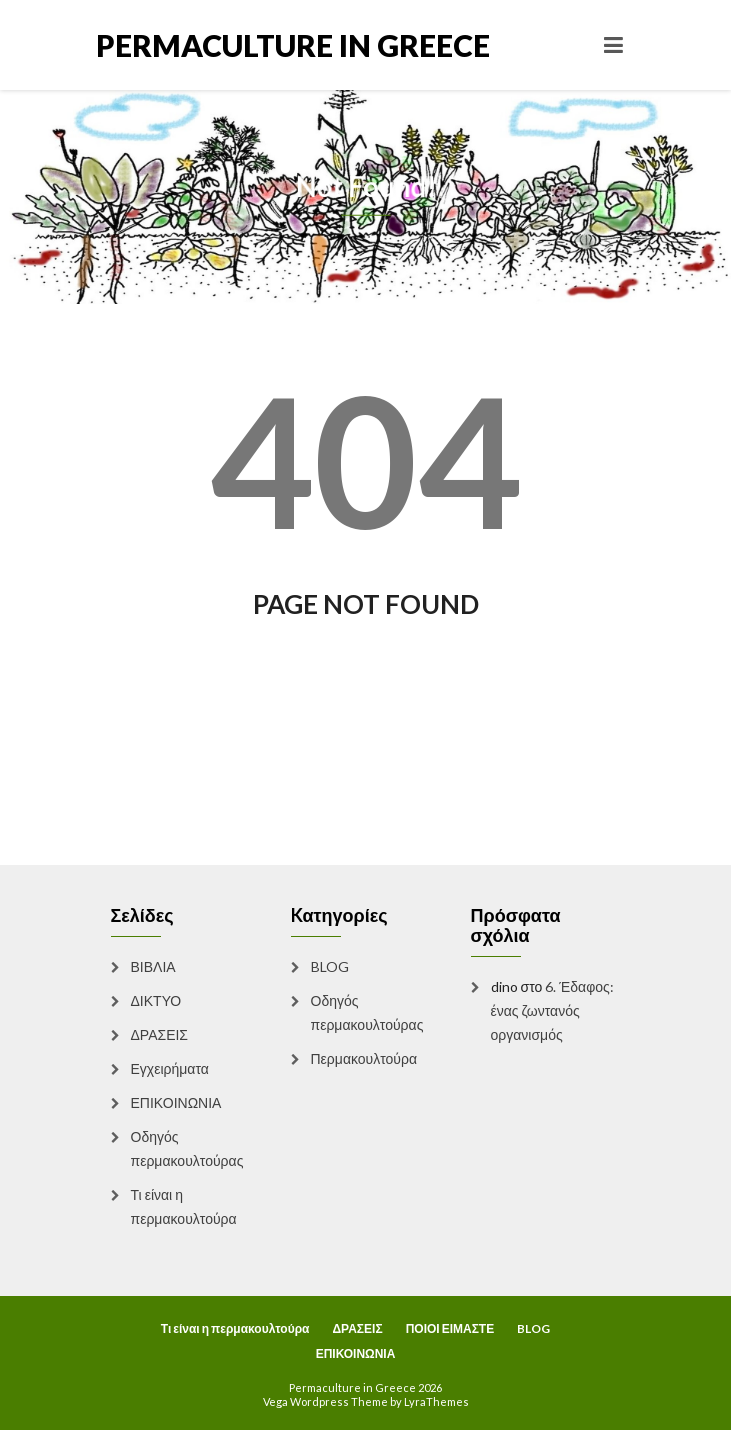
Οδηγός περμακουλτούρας (187, 1148)
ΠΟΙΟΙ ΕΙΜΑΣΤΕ (450, 1328)
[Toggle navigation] (613, 45)
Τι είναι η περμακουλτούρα (184, 1206)
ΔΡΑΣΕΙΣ (160, 1034)
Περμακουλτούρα (364, 1058)
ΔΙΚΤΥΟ (156, 1000)
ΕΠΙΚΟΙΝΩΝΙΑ (176, 1102)
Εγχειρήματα (170, 1068)
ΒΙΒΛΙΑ (153, 966)
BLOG (330, 966)
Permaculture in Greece (231, 45)
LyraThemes (436, 1401)
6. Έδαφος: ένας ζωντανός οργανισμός (552, 1010)
